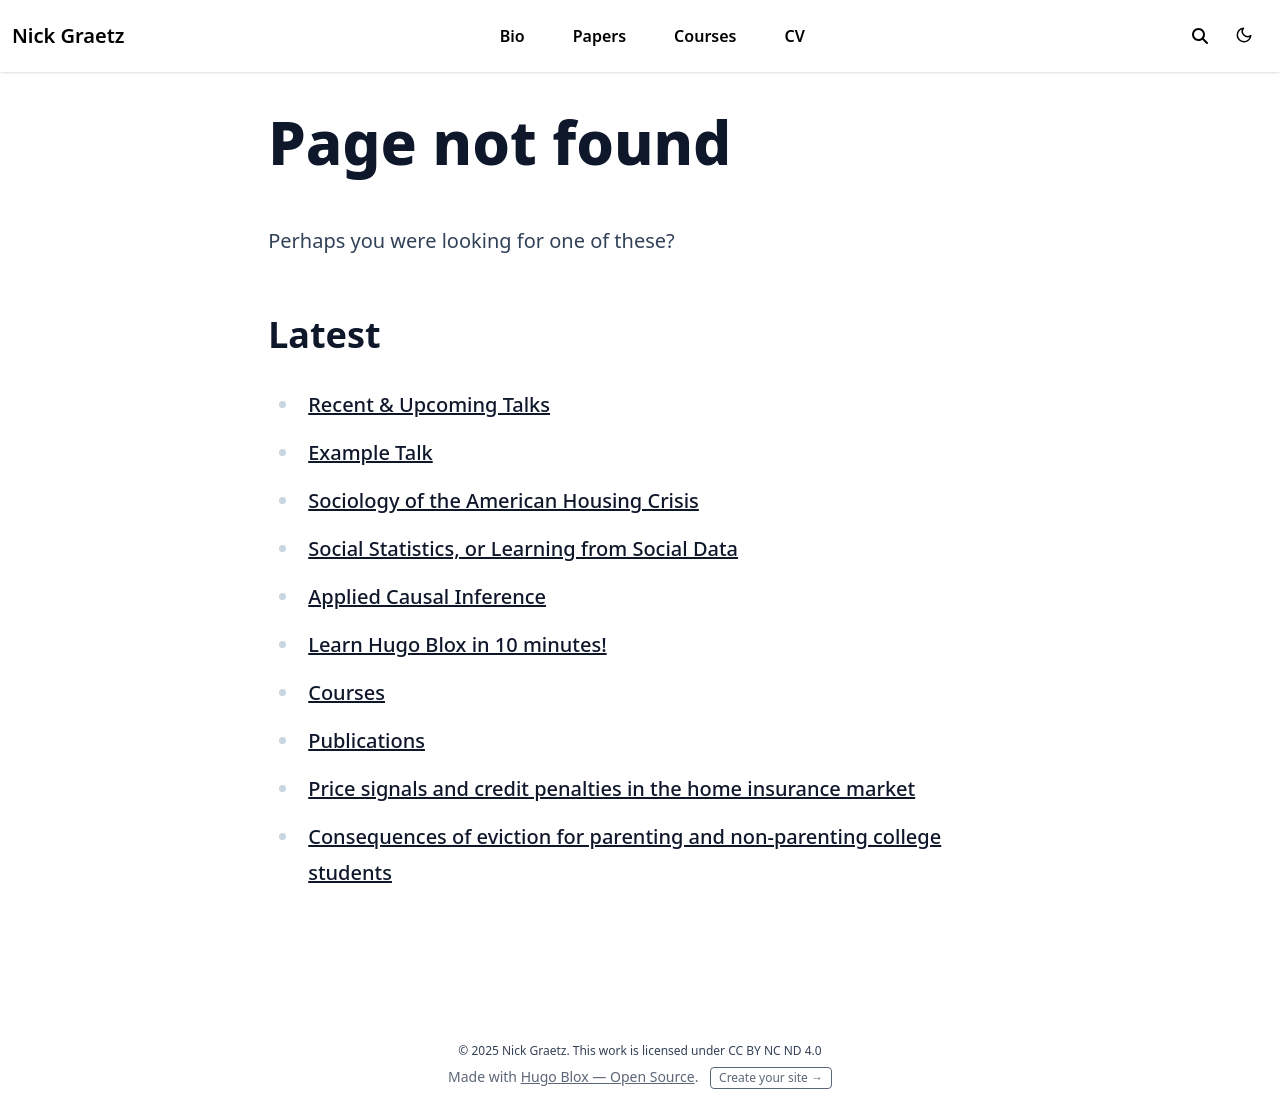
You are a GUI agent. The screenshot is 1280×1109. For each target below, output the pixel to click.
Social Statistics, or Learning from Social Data (523, 548)
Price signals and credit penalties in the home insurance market (611, 788)
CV (794, 36)
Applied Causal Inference (427, 596)
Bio (512, 36)
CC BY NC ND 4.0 (775, 1050)
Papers (599, 36)
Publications (366, 740)
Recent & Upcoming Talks (429, 404)
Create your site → (771, 1077)
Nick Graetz (68, 35)
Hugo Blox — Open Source (608, 1076)
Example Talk (370, 452)
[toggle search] (1200, 36)
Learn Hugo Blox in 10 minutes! (457, 644)
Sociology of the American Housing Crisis (503, 500)
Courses (705, 36)
